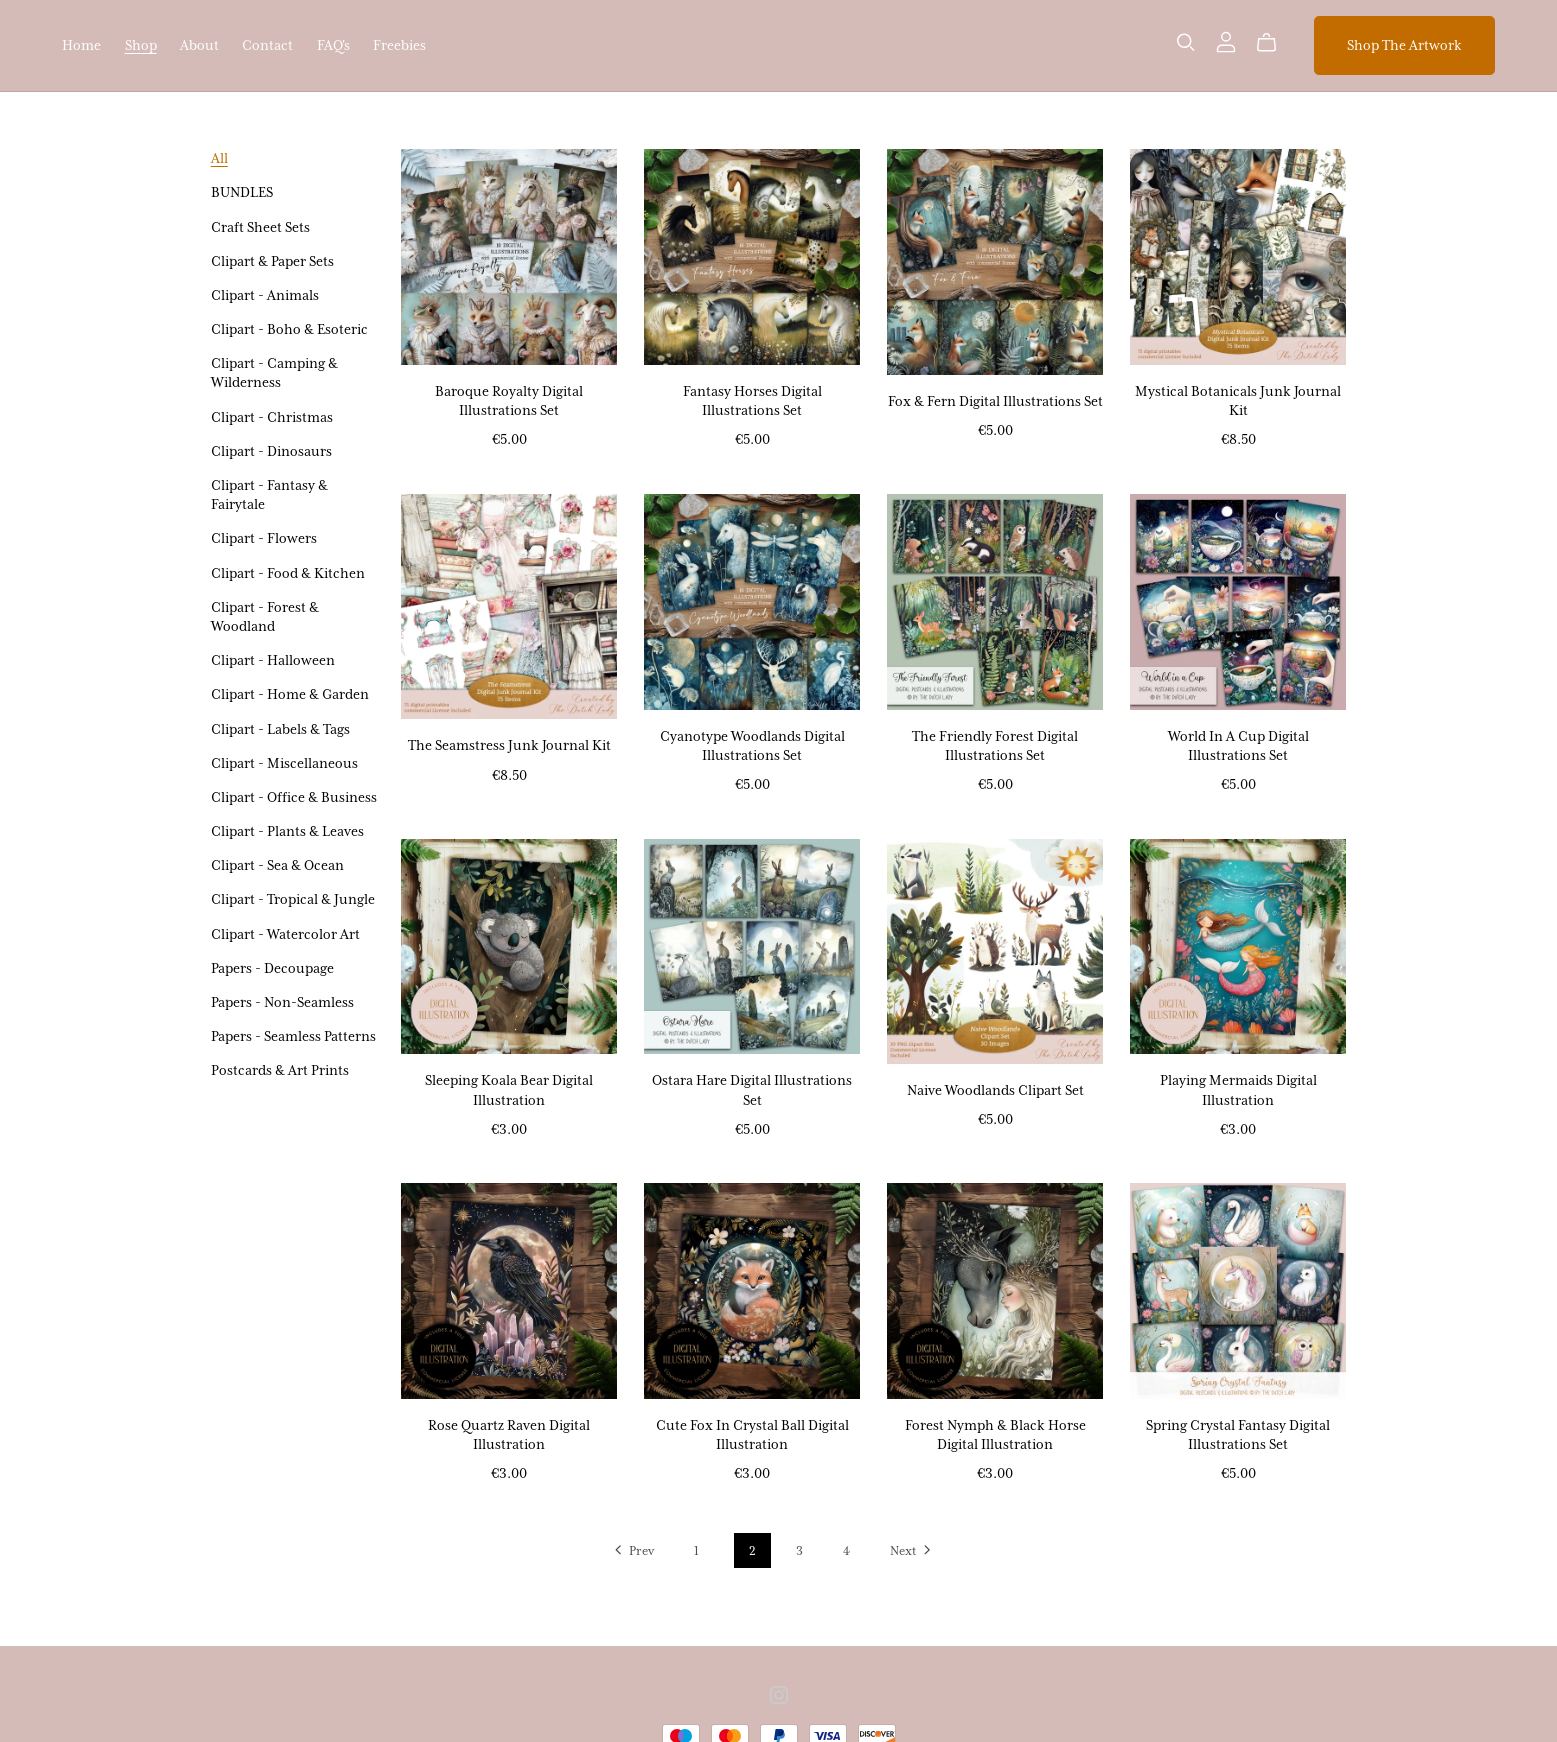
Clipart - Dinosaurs (271, 451)
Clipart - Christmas (272, 417)
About (199, 45)
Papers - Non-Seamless (282, 1002)
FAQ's (333, 45)
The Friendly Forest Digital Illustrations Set (995, 745)
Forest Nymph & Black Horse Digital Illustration (995, 1434)
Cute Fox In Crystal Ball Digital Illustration (752, 1434)
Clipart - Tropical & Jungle (293, 899)
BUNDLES (242, 192)
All (219, 158)
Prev (632, 1552)
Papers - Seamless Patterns (293, 1036)
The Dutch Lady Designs (780, 44)
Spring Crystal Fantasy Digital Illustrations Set (1238, 1434)
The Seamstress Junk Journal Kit (509, 745)
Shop (141, 45)
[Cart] (1274, 43)
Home (81, 45)
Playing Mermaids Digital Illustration (1238, 1089)
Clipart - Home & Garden (290, 694)
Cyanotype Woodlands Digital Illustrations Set (752, 745)
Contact (267, 45)
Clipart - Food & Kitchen (288, 573)
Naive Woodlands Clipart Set (995, 1090)
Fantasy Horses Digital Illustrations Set (752, 400)
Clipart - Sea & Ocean (277, 865)
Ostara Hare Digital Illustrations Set (752, 1089)
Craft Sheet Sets (260, 227)
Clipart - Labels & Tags (280, 729)
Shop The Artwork (1404, 45)
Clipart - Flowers (264, 538)
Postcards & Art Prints (280, 1070)
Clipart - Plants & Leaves (287, 831)
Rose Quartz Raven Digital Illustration (509, 1434)
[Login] (1226, 40)
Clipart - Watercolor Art (285, 934)
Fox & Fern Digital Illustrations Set (995, 401)
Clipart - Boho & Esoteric (289, 329)
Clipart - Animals (265, 295)
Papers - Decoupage (272, 968)
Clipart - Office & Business (294, 797)
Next (912, 1552)
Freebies (399, 45)
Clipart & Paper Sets (272, 261)
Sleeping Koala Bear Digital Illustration (509, 1089)
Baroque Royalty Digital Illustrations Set (509, 400)
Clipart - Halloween (273, 660)
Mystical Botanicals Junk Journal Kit (1238, 400)
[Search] (1186, 42)
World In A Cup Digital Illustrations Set (1238, 745)
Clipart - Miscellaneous (284, 763)
